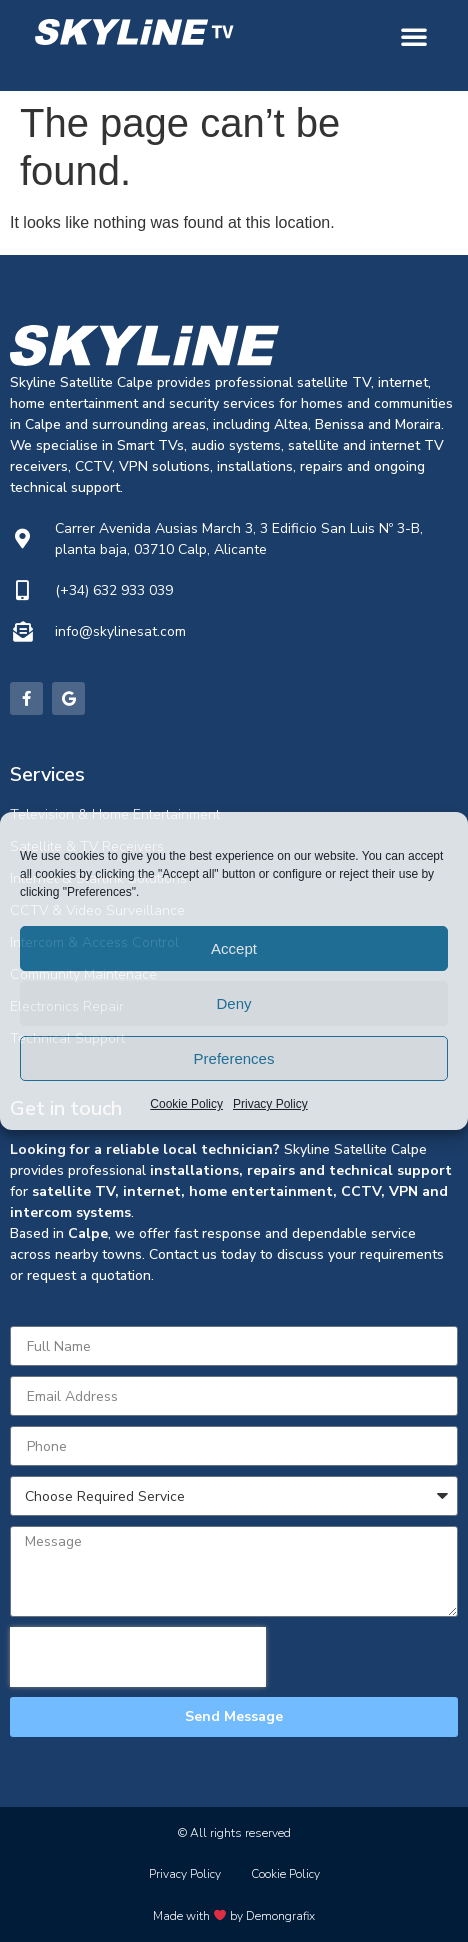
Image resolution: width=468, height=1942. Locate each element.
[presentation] (138, 1657)
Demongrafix (280, 1916)
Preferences (234, 1058)
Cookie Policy (186, 1104)
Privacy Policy (270, 1104)
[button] (414, 36)
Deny (233, 1003)
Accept (234, 948)
